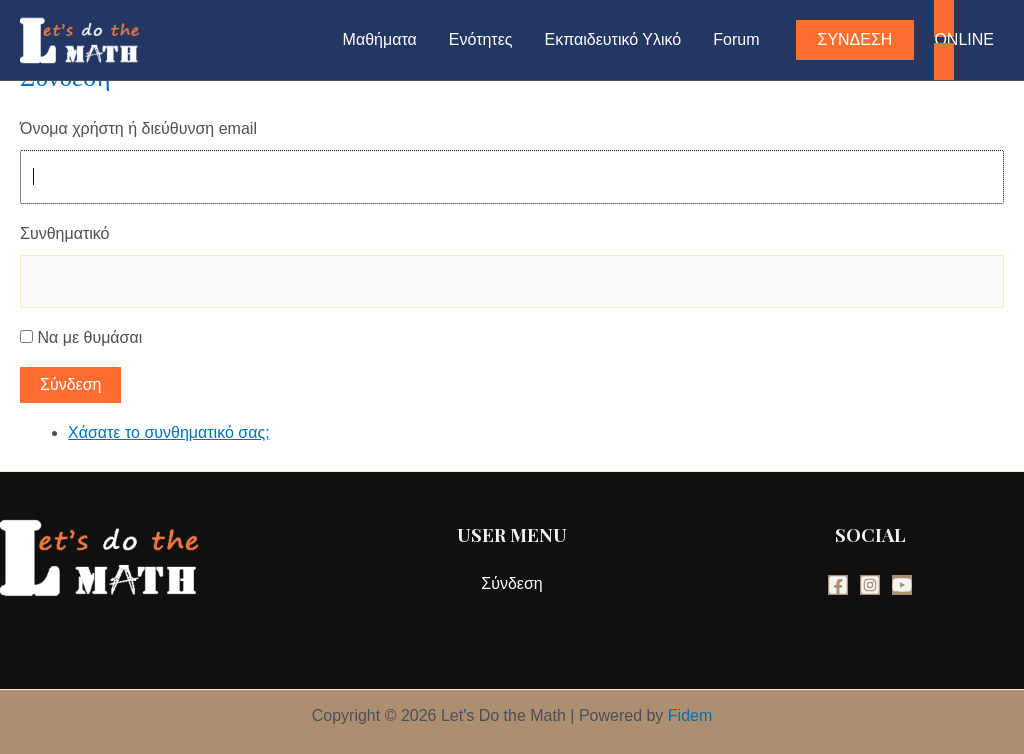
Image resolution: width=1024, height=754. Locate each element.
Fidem (690, 715)
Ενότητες (481, 39)
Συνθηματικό (64, 233)
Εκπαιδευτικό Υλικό (613, 39)
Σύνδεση (70, 384)
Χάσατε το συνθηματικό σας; (169, 432)
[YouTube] (902, 585)
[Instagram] (870, 585)
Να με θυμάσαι (89, 337)
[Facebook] (838, 585)
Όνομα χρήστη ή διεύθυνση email (138, 128)
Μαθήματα (380, 39)
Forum (736, 39)
